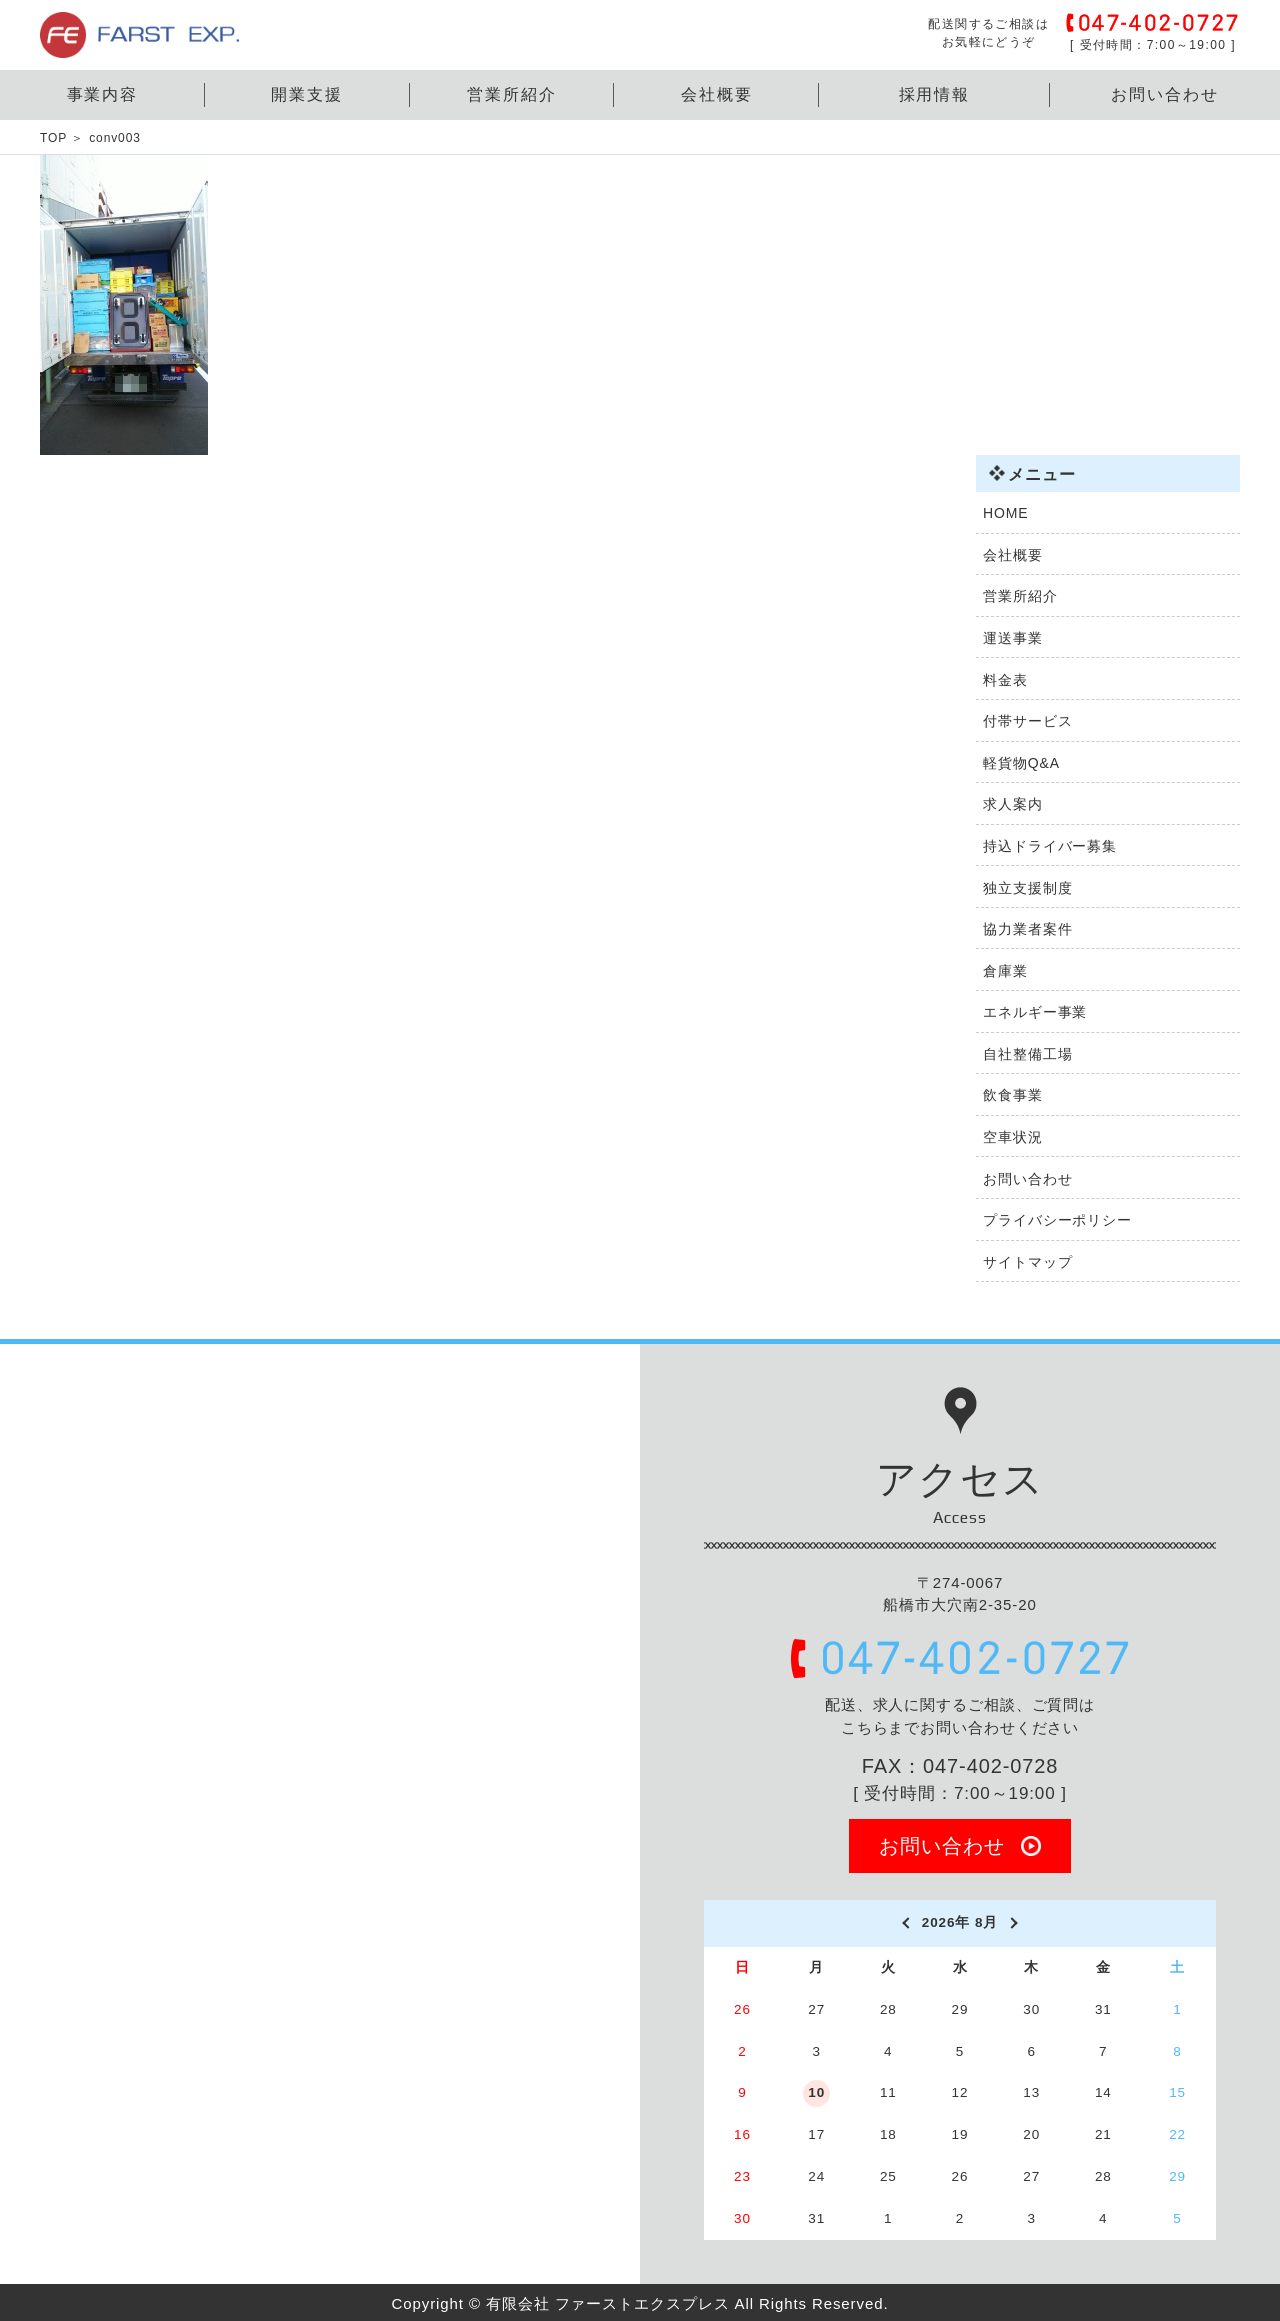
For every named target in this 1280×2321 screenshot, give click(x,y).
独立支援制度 (1027, 888)
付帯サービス (1027, 721)
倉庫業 (1005, 971)
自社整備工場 (1027, 1054)
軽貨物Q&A (1021, 763)
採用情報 (935, 94)
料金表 (1005, 680)
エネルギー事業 (1035, 1012)
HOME (1006, 513)
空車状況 (1013, 1137)
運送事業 (1013, 638)
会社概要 (717, 94)
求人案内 (1013, 804)
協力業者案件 (1027, 929)
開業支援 (307, 94)
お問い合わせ (1165, 94)
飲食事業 (1013, 1095)
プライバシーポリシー (1057, 1220)
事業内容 (103, 94)
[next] (1015, 1923)
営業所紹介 (512, 94)
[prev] (905, 1923)
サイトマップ (1027, 1262)
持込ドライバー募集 (1050, 846)
